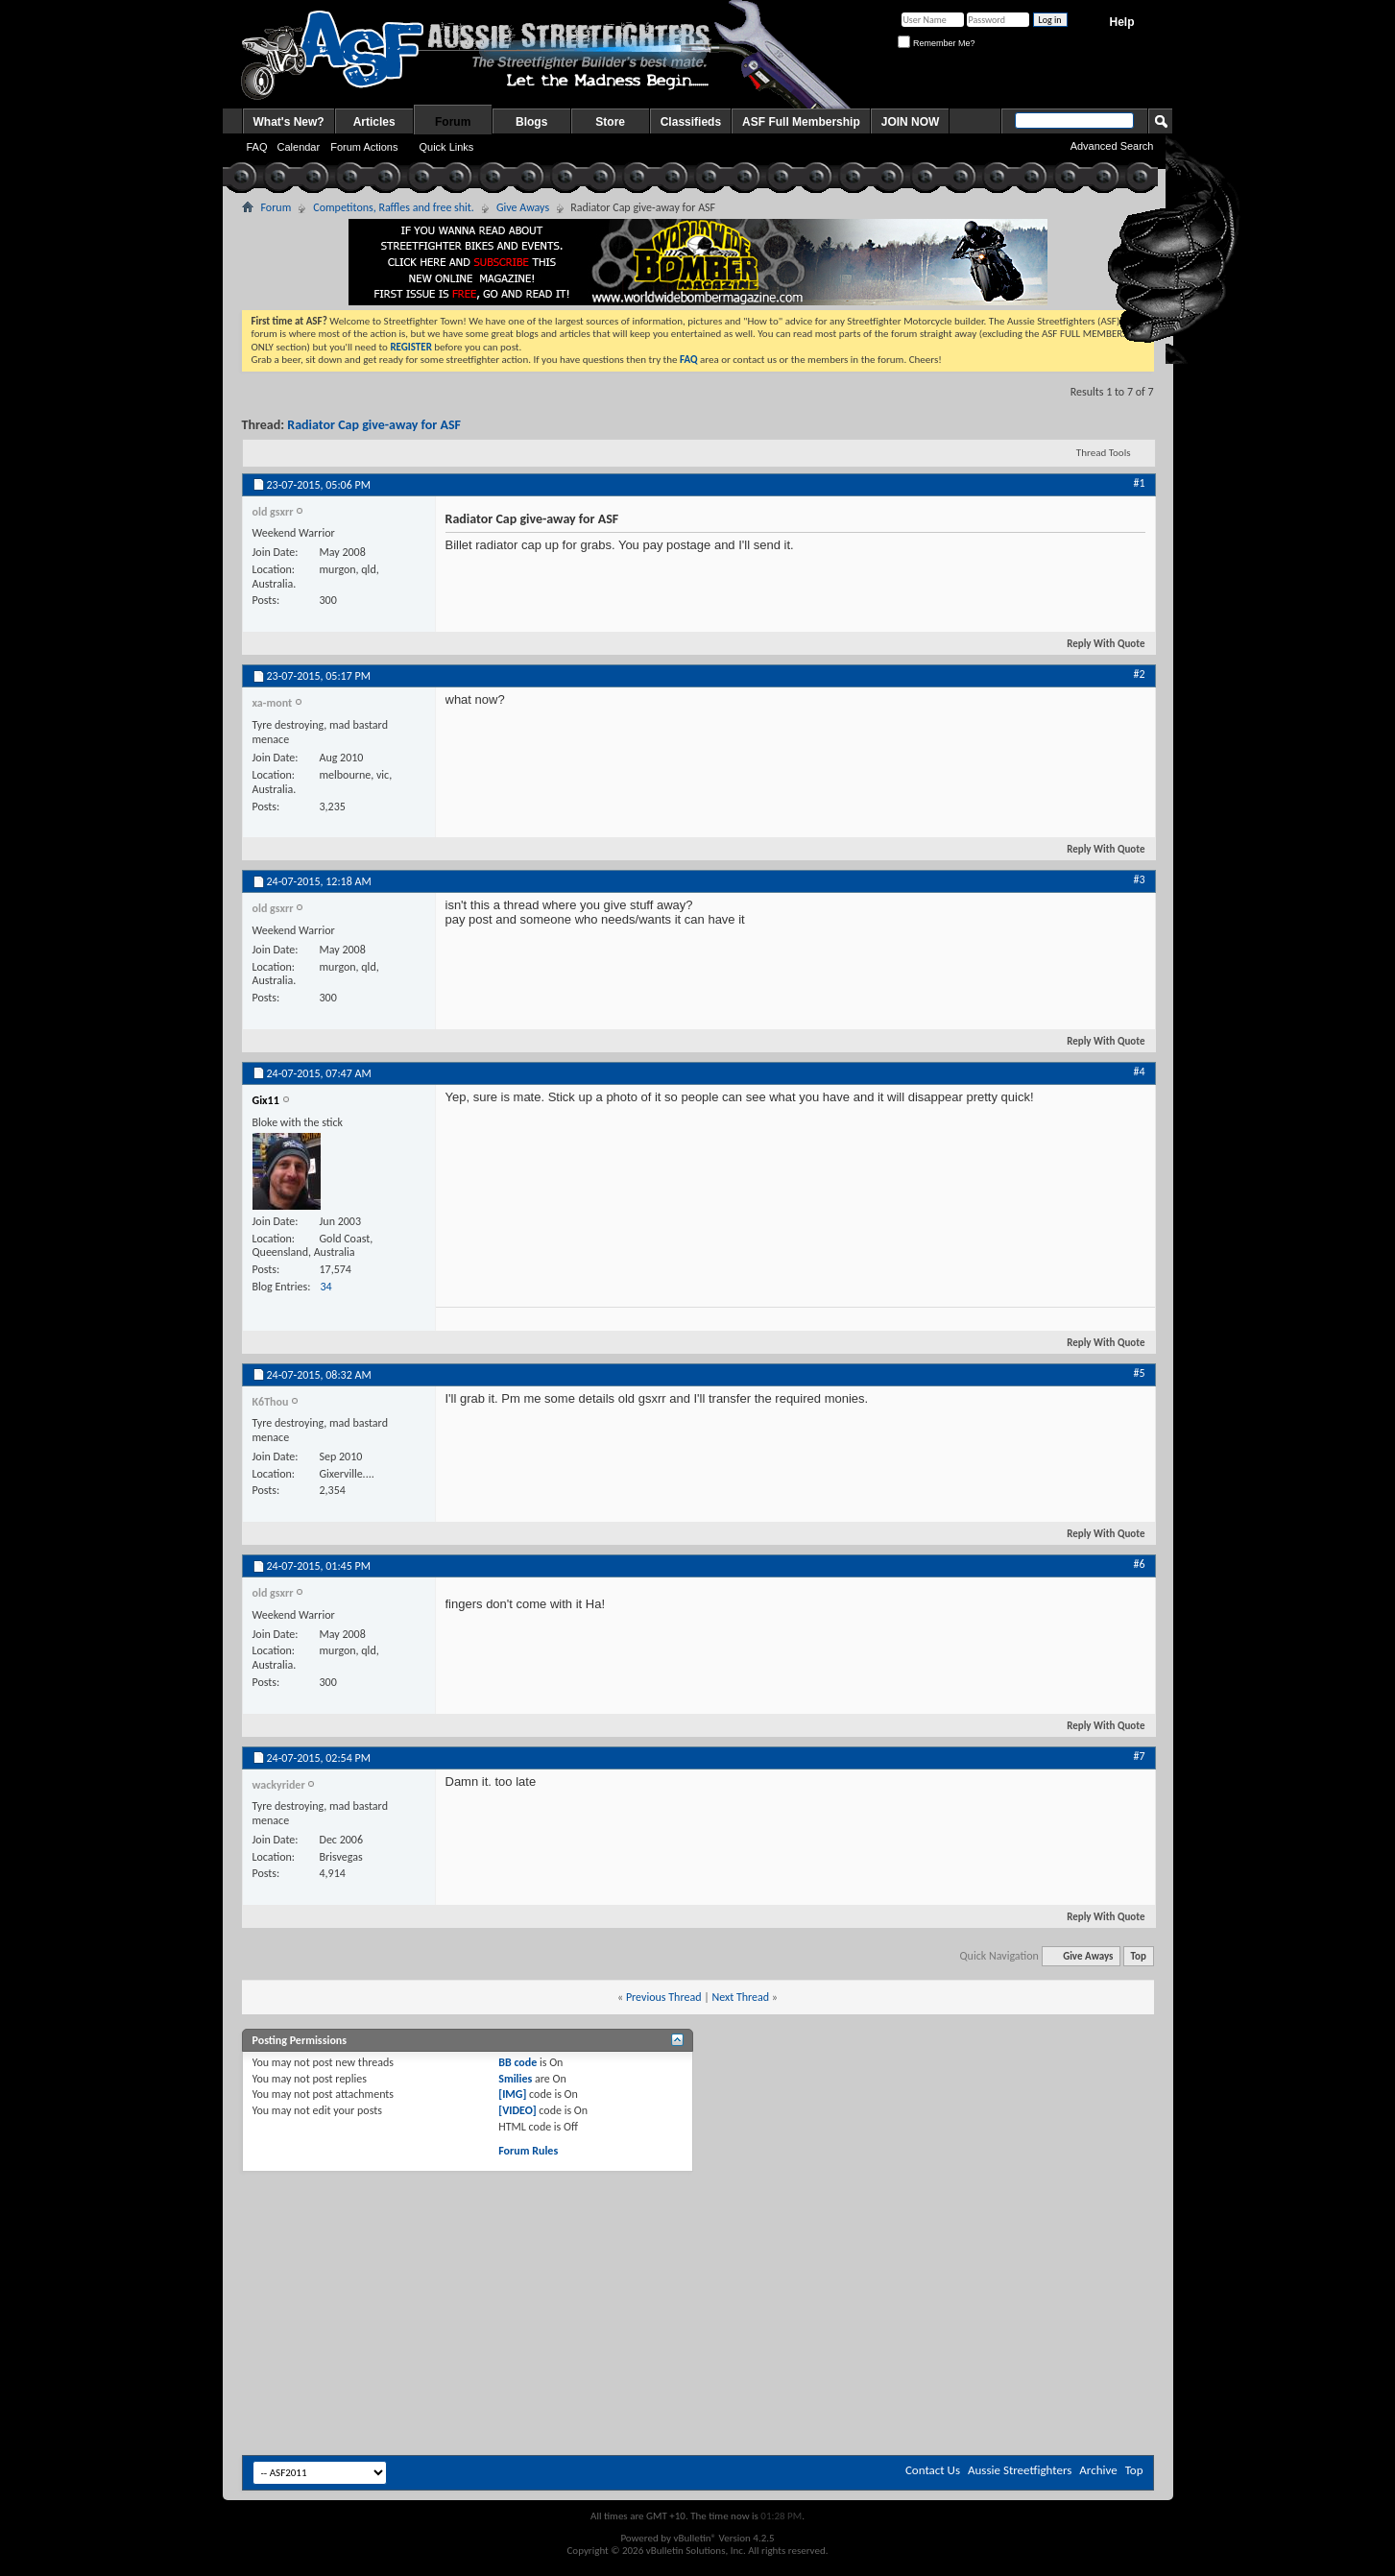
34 (325, 1286)
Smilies (515, 2078)
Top (1138, 1956)
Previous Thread (664, 1997)
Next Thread (740, 1997)
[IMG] (512, 2094)
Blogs (531, 122)
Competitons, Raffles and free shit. (393, 207)
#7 (1138, 1756)
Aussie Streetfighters (1019, 2470)
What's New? (289, 122)
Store (610, 122)
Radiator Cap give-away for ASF (374, 425)
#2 (1138, 674)
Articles (374, 122)
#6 (1138, 1564)
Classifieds (691, 122)
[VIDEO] (517, 2110)
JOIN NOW (910, 122)
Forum (452, 122)
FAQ (257, 147)
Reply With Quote (1097, 644)
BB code (517, 2062)
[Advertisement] (698, 2224)
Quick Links (446, 147)
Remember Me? (936, 43)
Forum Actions (363, 147)
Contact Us (932, 2470)
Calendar (299, 147)
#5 (1138, 1373)
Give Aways (522, 207)
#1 (1138, 483)
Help (1121, 22)
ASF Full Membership (801, 122)
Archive (1098, 2470)
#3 (1138, 879)
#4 (1138, 1071)
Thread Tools (1103, 452)
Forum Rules (528, 2150)
